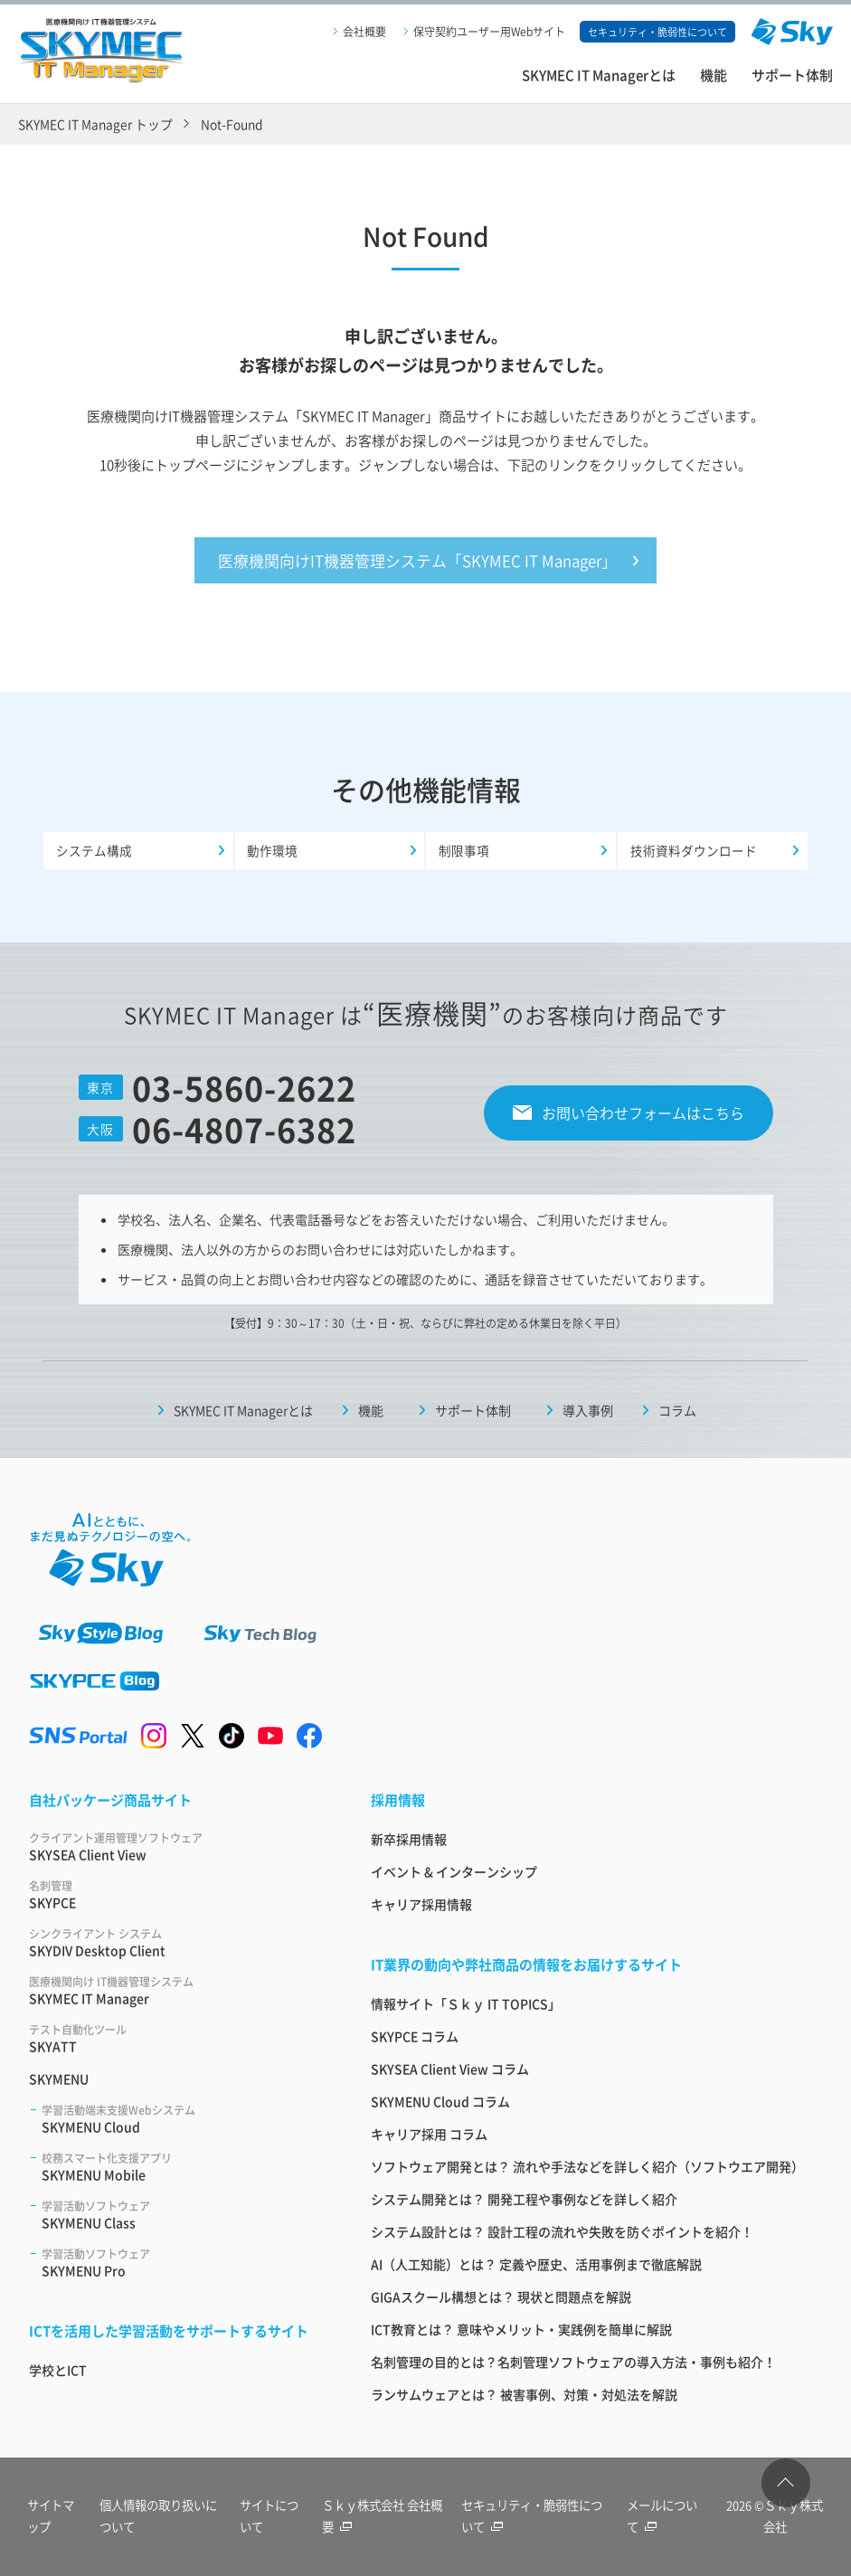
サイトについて (271, 2518)
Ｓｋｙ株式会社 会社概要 (380, 2518)
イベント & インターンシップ (454, 1875)
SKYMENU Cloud (184, 2122)
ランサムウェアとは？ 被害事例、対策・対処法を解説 (524, 2398)
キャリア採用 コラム (429, 2137)
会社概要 (364, 31)
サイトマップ (50, 2518)
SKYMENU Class (184, 2218)
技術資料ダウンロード (693, 854)
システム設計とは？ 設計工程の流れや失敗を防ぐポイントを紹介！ (562, 2235)
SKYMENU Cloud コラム (440, 2105)
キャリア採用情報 (421, 1908)
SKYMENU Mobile (184, 2170)
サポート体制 (792, 74)
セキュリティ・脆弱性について (529, 2518)
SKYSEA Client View (178, 1850)
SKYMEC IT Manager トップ (95, 124)
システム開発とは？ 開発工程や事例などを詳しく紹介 (524, 2202)
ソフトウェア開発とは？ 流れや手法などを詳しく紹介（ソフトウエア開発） (587, 2170)
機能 (713, 74)
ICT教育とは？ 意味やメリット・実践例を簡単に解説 (521, 2333)
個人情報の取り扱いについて (155, 2518)
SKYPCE (178, 1898)
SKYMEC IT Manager (178, 1994)
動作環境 (273, 854)
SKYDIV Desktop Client (178, 1946)
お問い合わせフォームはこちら (643, 1116)
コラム (677, 1415)
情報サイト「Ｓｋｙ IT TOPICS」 (466, 2007)
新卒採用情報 (409, 1842)
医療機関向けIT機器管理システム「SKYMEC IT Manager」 (417, 561)
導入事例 (588, 1415)
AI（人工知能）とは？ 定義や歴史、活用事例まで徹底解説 (536, 2268)
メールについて (664, 2518)
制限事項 (464, 854)
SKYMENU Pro (184, 2266)
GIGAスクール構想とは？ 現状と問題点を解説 (501, 2300)
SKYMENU (59, 2082)
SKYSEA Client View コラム (450, 2072)
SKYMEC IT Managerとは (599, 74)
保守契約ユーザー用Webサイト (489, 31)
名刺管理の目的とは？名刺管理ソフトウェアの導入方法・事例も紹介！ (573, 2365)
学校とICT (58, 2373)
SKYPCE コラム (415, 2040)
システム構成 (94, 854)
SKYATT (178, 2042)
